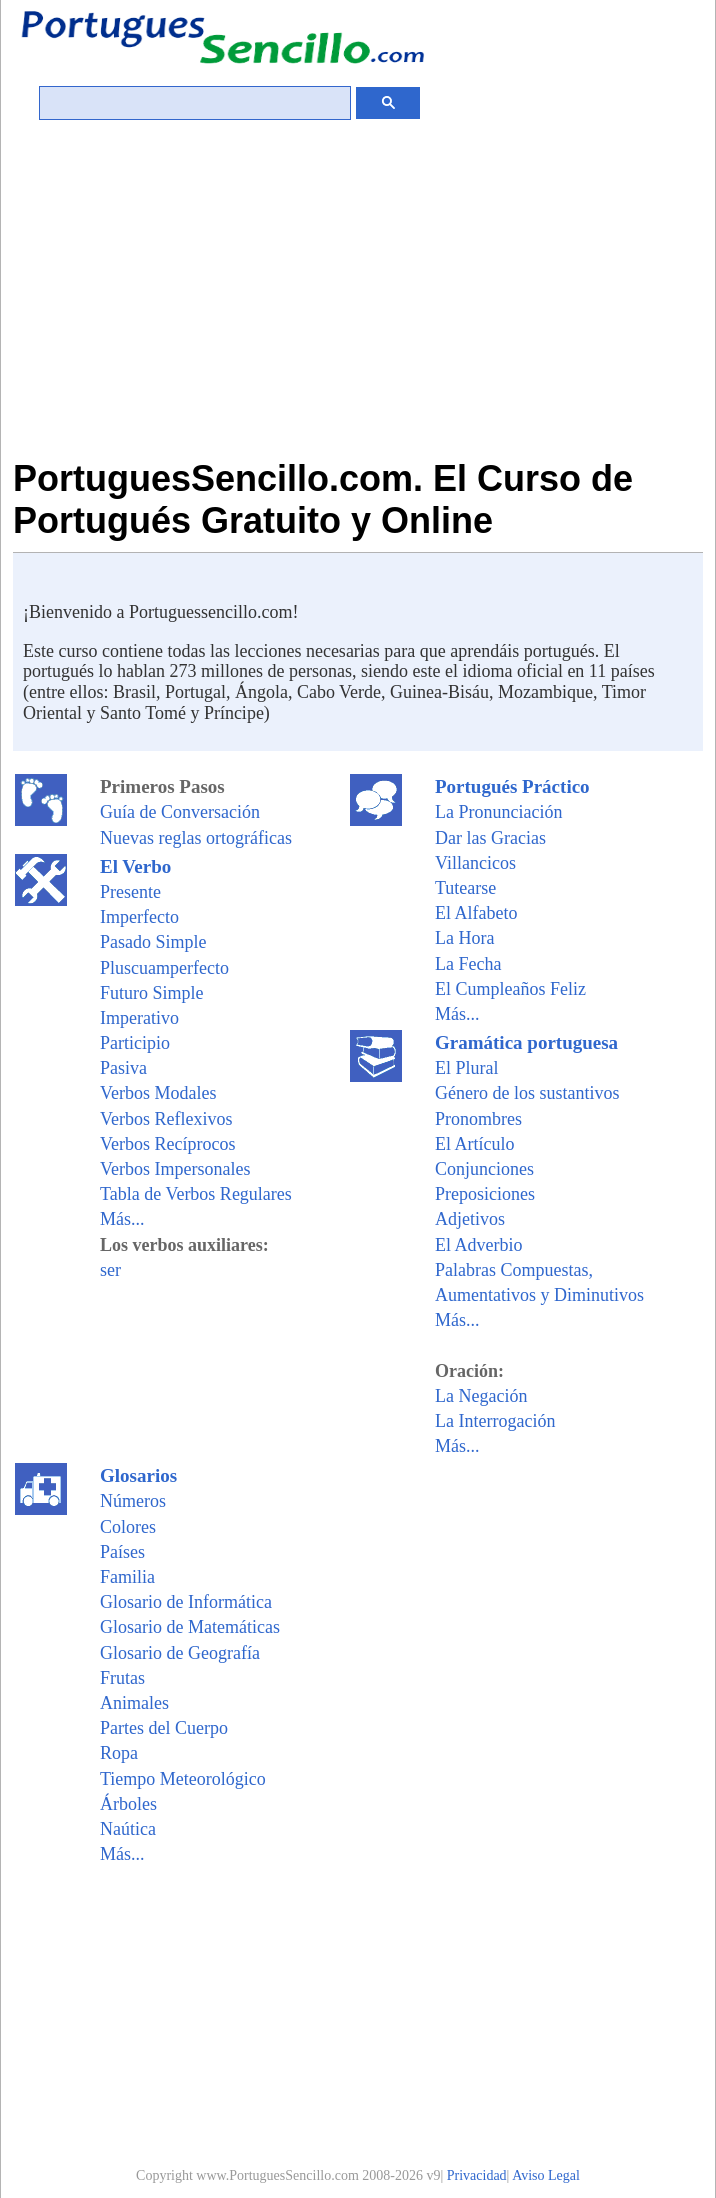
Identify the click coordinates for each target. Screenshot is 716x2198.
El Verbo (135, 866)
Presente (130, 892)
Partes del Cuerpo (164, 1728)
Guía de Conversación (180, 812)
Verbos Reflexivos (166, 1119)
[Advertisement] (358, 275)
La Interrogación (495, 1421)
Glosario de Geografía (180, 1653)
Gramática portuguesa (526, 1042)
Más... (122, 1219)
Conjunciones (484, 1169)
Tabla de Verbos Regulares (196, 1194)
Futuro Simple (152, 993)
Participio (135, 1043)
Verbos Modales (158, 1093)
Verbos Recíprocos (167, 1144)
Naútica (128, 1829)
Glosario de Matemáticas (190, 1627)
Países (122, 1552)
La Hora (464, 938)
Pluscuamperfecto (164, 968)
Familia (127, 1577)
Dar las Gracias (490, 838)
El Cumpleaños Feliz (510, 989)
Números (133, 1501)
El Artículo (475, 1144)
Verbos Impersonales (175, 1169)
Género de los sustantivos (527, 1093)
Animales (134, 1703)
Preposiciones (485, 1194)
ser (110, 1270)
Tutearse (465, 888)
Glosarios (138, 1475)
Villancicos (475, 863)
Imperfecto (139, 917)
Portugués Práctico (512, 786)
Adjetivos (470, 1219)
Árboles (128, 1804)
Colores (128, 1527)
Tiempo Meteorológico (183, 1779)
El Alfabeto (476, 913)
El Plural (467, 1068)
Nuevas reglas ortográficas (196, 838)
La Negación (481, 1396)
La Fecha (468, 964)
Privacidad (477, 2175)
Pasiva (123, 1068)
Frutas (122, 1678)
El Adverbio (479, 1245)
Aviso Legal (546, 2175)
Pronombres (478, 1119)
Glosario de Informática (186, 1602)
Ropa (119, 1753)
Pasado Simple (153, 942)
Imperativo (139, 1018)
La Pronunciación (498, 812)
